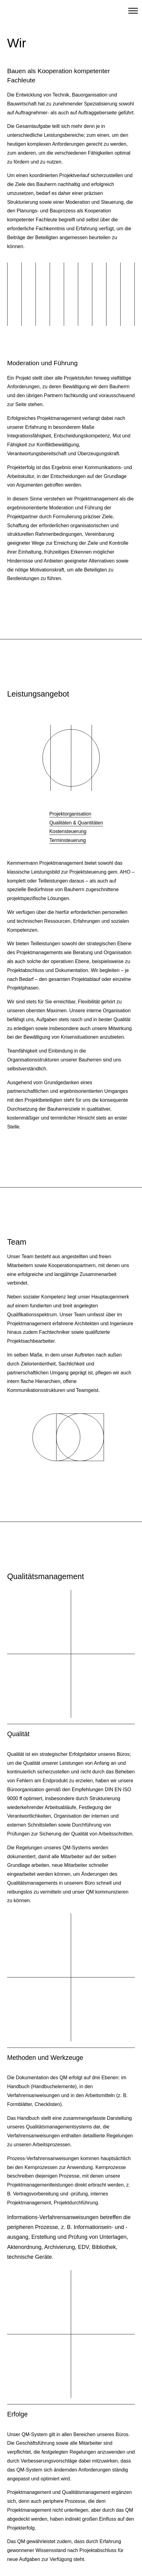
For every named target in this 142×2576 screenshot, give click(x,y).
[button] (71, 1664)
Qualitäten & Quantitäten (76, 822)
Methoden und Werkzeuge (45, 2057)
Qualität (18, 1733)
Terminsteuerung (67, 840)
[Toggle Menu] (133, 11)
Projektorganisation (70, 813)
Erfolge (17, 2414)
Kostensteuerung (67, 831)
